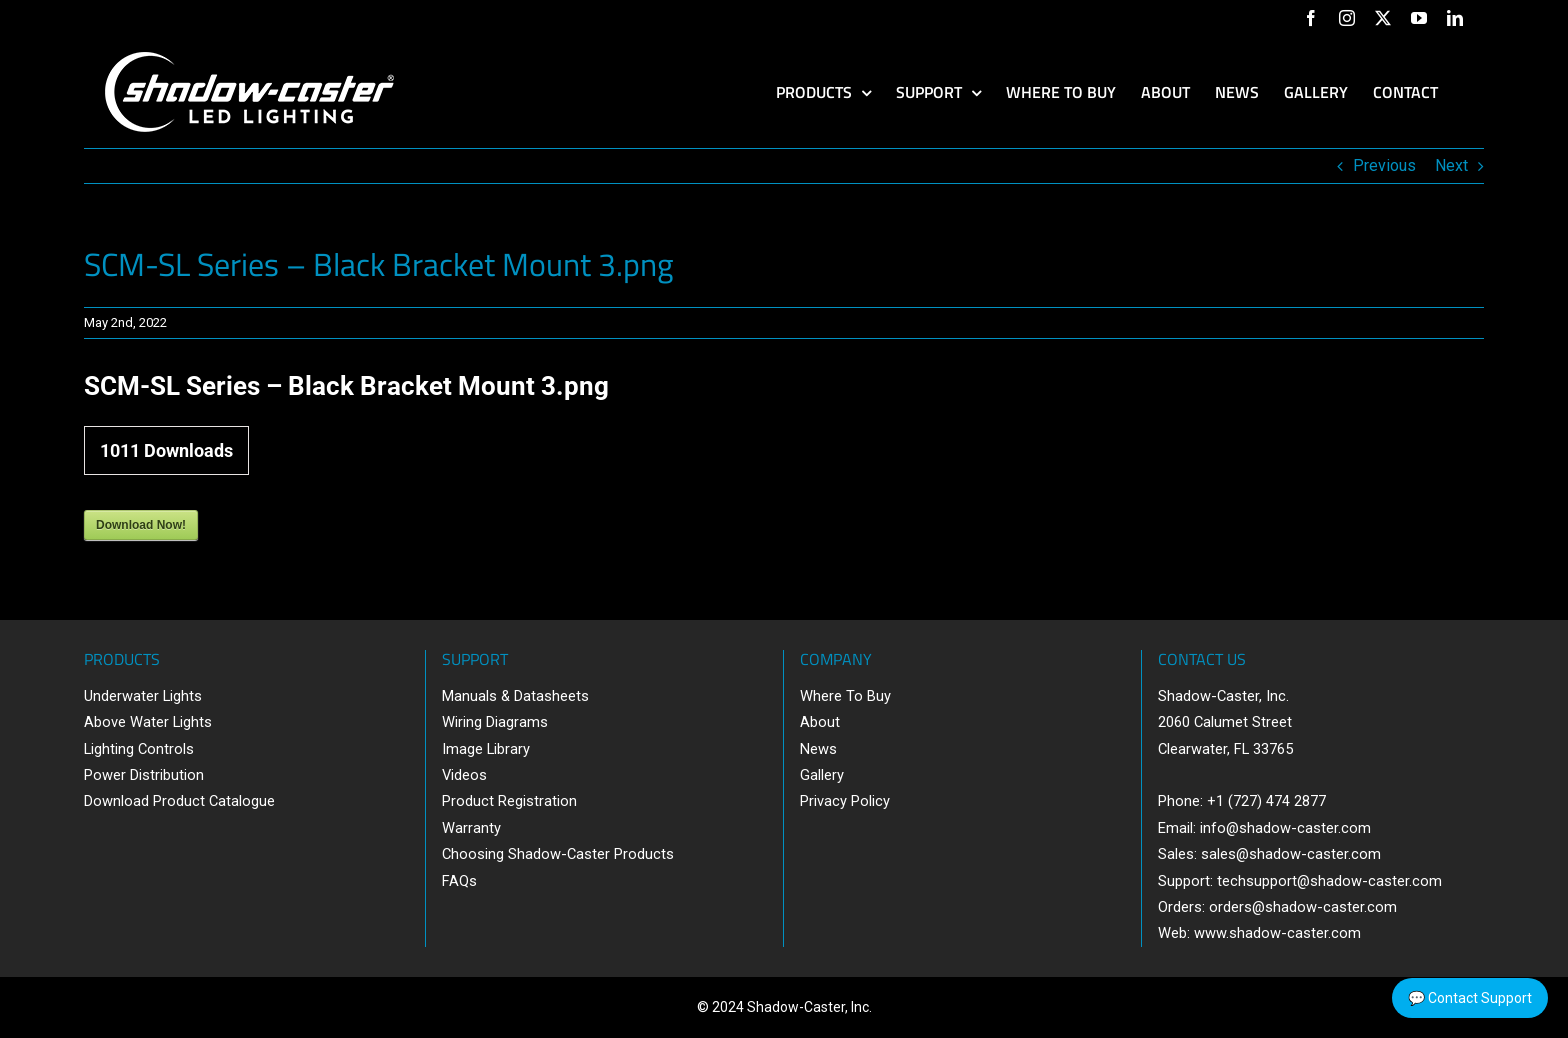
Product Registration (509, 801)
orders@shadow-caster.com (1303, 907)
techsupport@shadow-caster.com (1329, 881)
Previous (1384, 165)
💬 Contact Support (1470, 998)
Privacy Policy (845, 801)
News (818, 749)
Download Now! (141, 525)
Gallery (822, 775)
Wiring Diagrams (495, 722)
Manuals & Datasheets (515, 696)
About (820, 722)
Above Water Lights (148, 722)
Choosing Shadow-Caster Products (558, 854)
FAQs (459, 881)
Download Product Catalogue (179, 801)
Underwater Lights (143, 696)
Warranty (471, 828)
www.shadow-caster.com (1277, 933)
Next (1451, 165)
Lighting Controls (139, 749)
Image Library (486, 749)
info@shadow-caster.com (1285, 828)
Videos (464, 775)
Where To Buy (845, 696)
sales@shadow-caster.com (1291, 854)
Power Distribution (144, 775)
